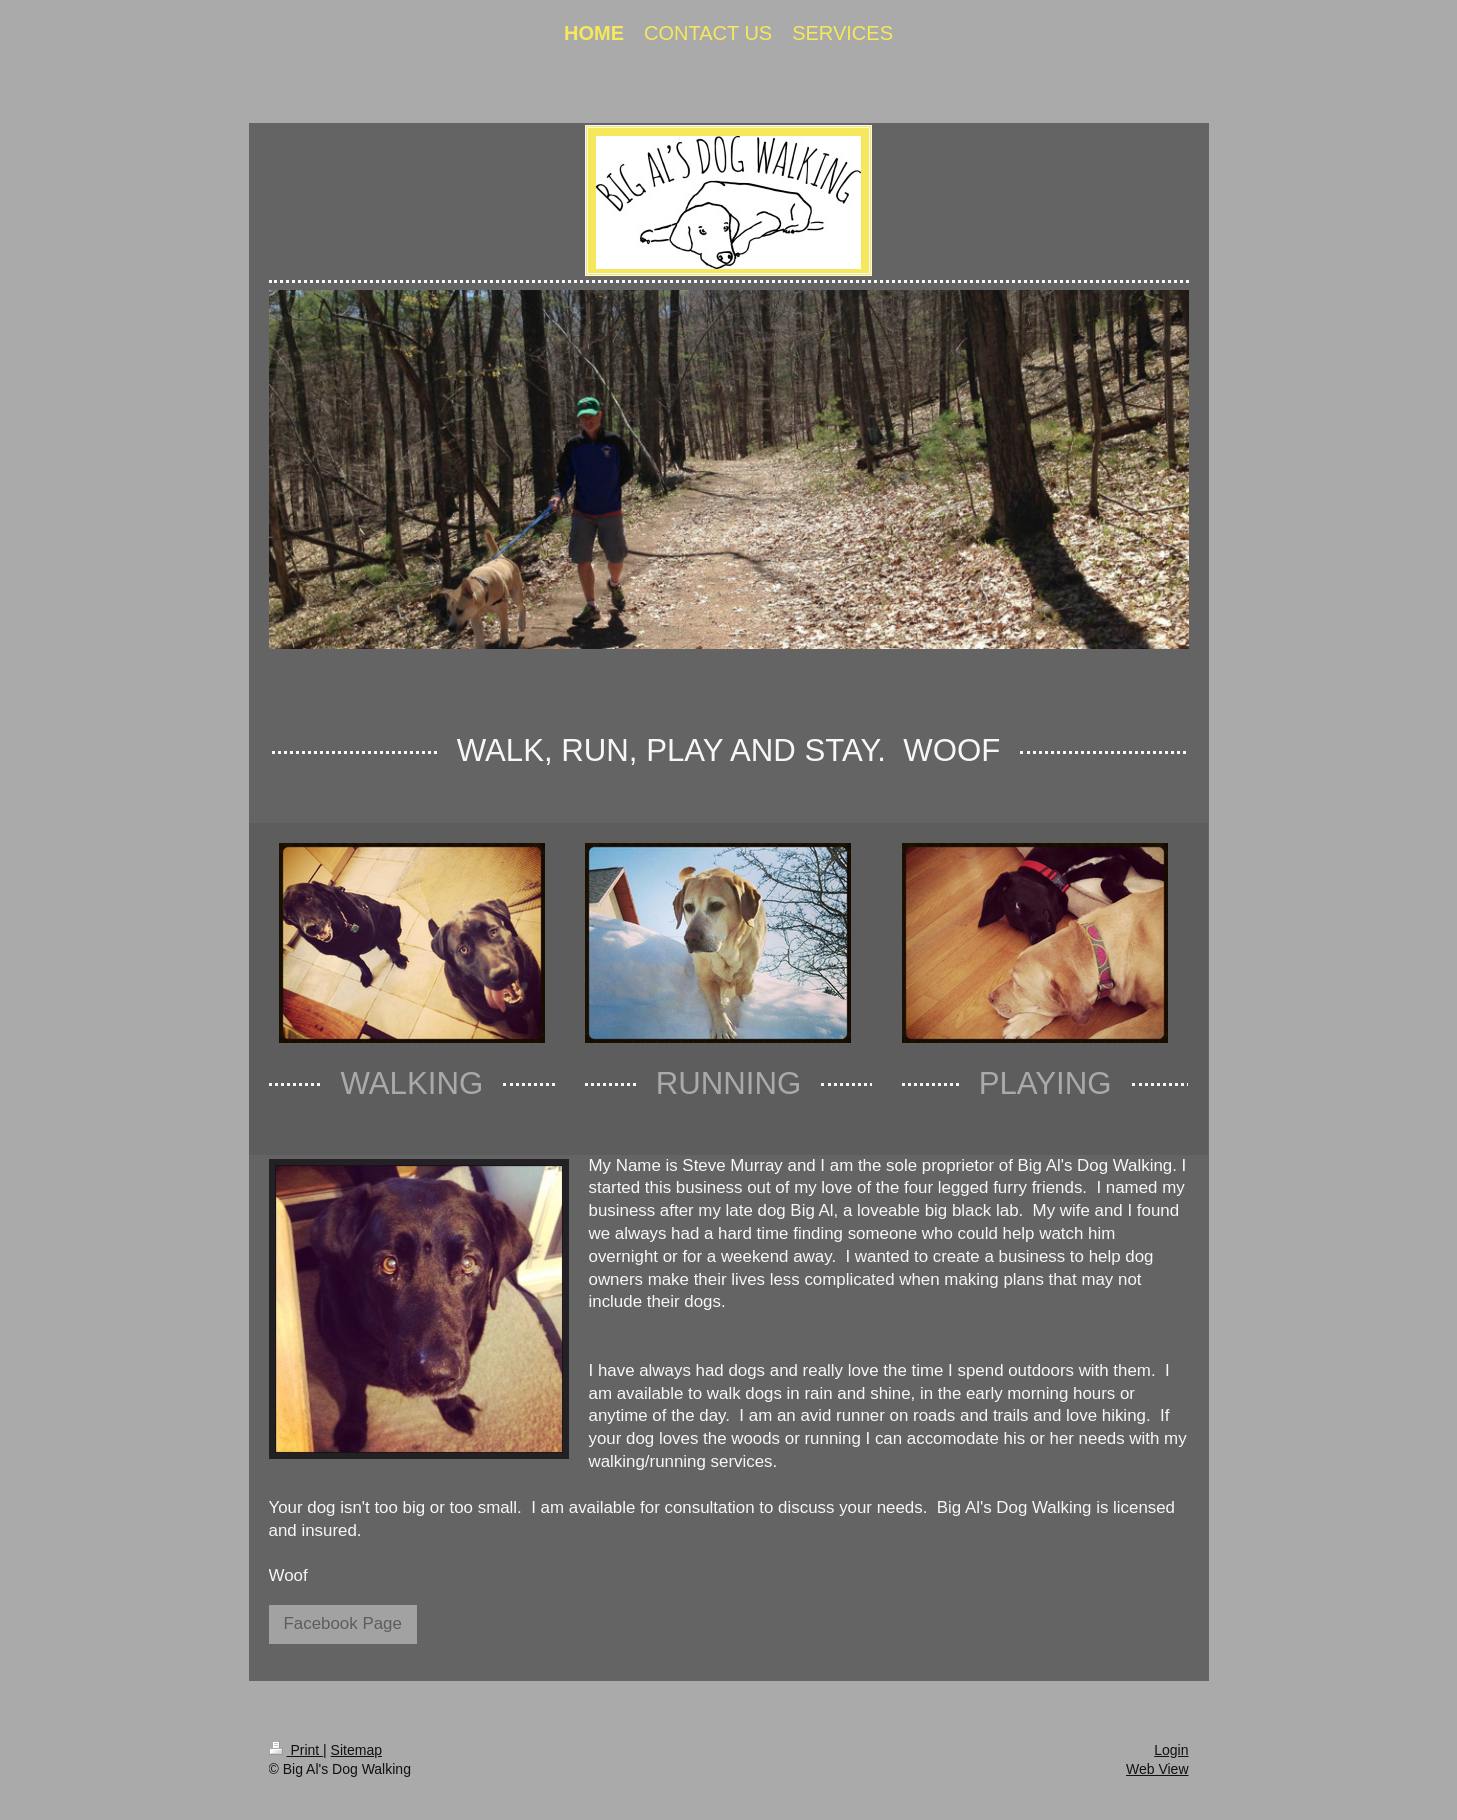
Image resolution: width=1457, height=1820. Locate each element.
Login (1171, 1750)
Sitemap (356, 1750)
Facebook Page (343, 1623)
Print (296, 1750)
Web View (1157, 1769)
